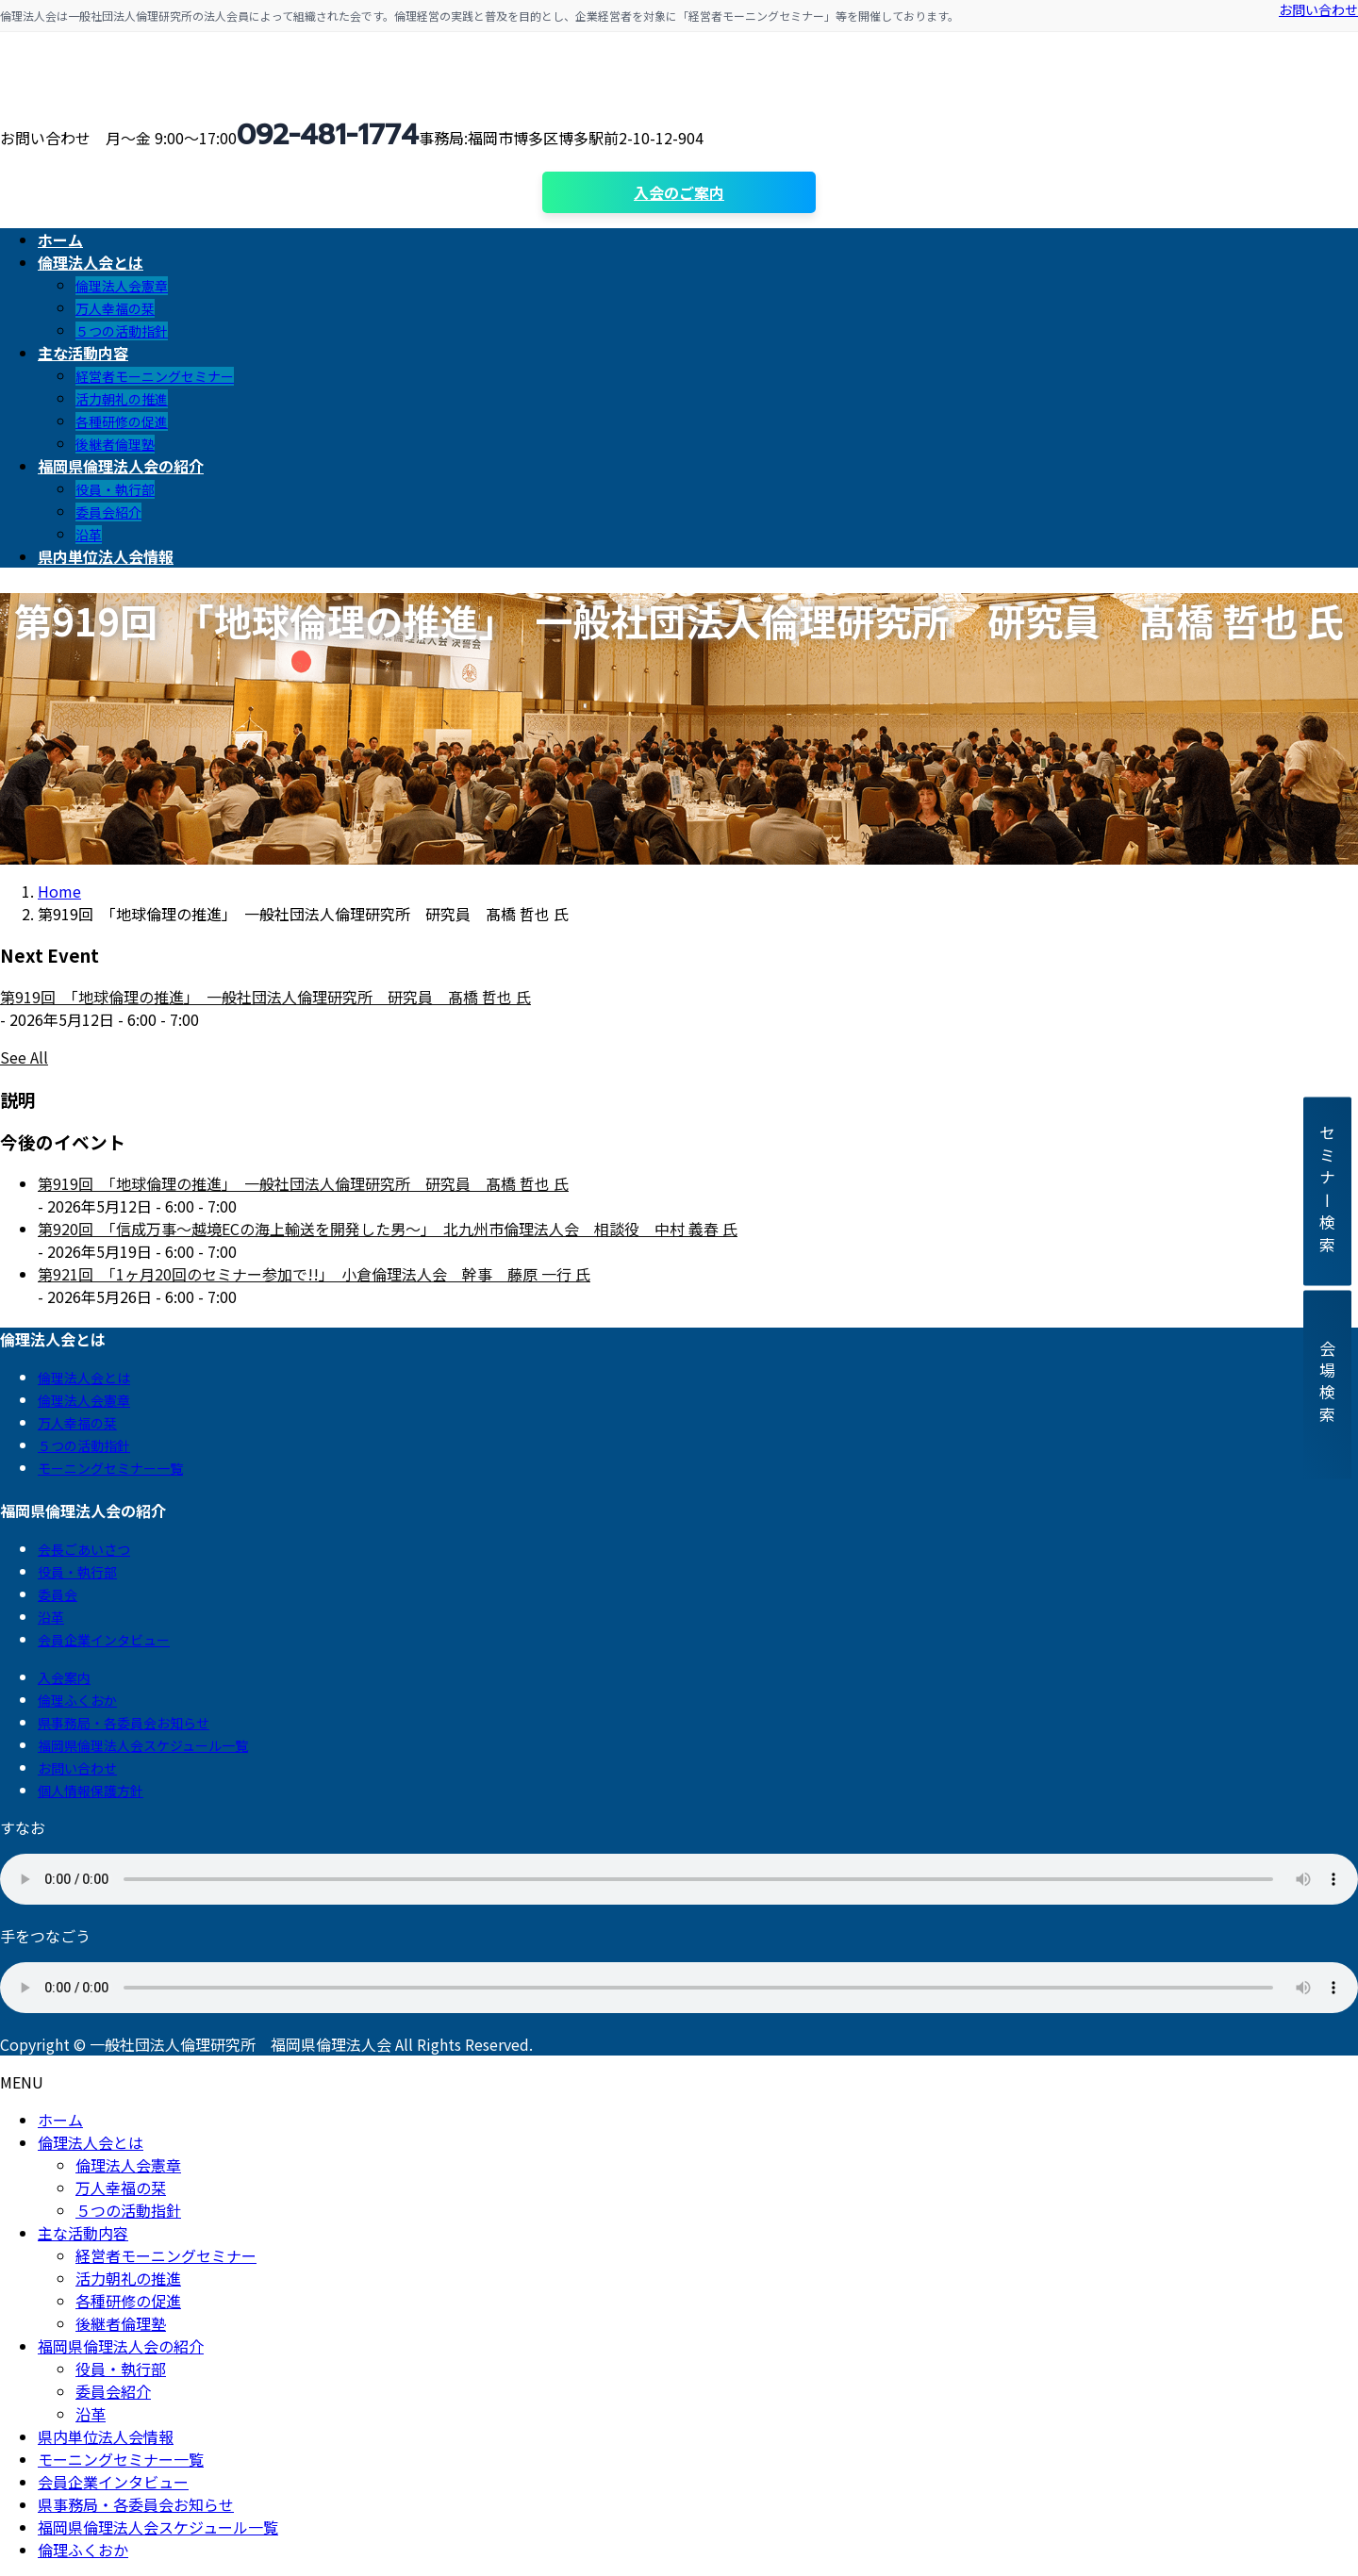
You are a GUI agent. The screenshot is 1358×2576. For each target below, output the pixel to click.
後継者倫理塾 (115, 444)
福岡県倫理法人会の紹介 (121, 2346)
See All (24, 1057)
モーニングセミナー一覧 (110, 1468)
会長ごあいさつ (84, 1549)
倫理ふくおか (77, 1700)
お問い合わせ (1318, 9)
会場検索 (1327, 1384)
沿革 (88, 534)
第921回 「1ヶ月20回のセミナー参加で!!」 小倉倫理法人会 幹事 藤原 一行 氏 (314, 1274)
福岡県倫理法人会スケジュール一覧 (143, 1745)
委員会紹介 (108, 512)
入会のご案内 (679, 192)
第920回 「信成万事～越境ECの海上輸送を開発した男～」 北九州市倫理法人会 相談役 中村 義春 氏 (387, 1228)
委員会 (57, 1594)
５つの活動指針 (121, 331)
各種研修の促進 (121, 421)
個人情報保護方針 (90, 1790)
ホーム (60, 2119)
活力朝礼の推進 (121, 398)
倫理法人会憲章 (121, 285)
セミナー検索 (1327, 1191)
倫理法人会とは (84, 1377)
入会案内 (64, 1677)
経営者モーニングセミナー (154, 376)
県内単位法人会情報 (106, 2436)
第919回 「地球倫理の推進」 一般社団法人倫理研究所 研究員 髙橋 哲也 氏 (265, 996)
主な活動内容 (83, 2232)
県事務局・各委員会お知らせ (123, 1722)
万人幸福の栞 (115, 308)
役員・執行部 (115, 489)
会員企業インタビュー (104, 1639)
